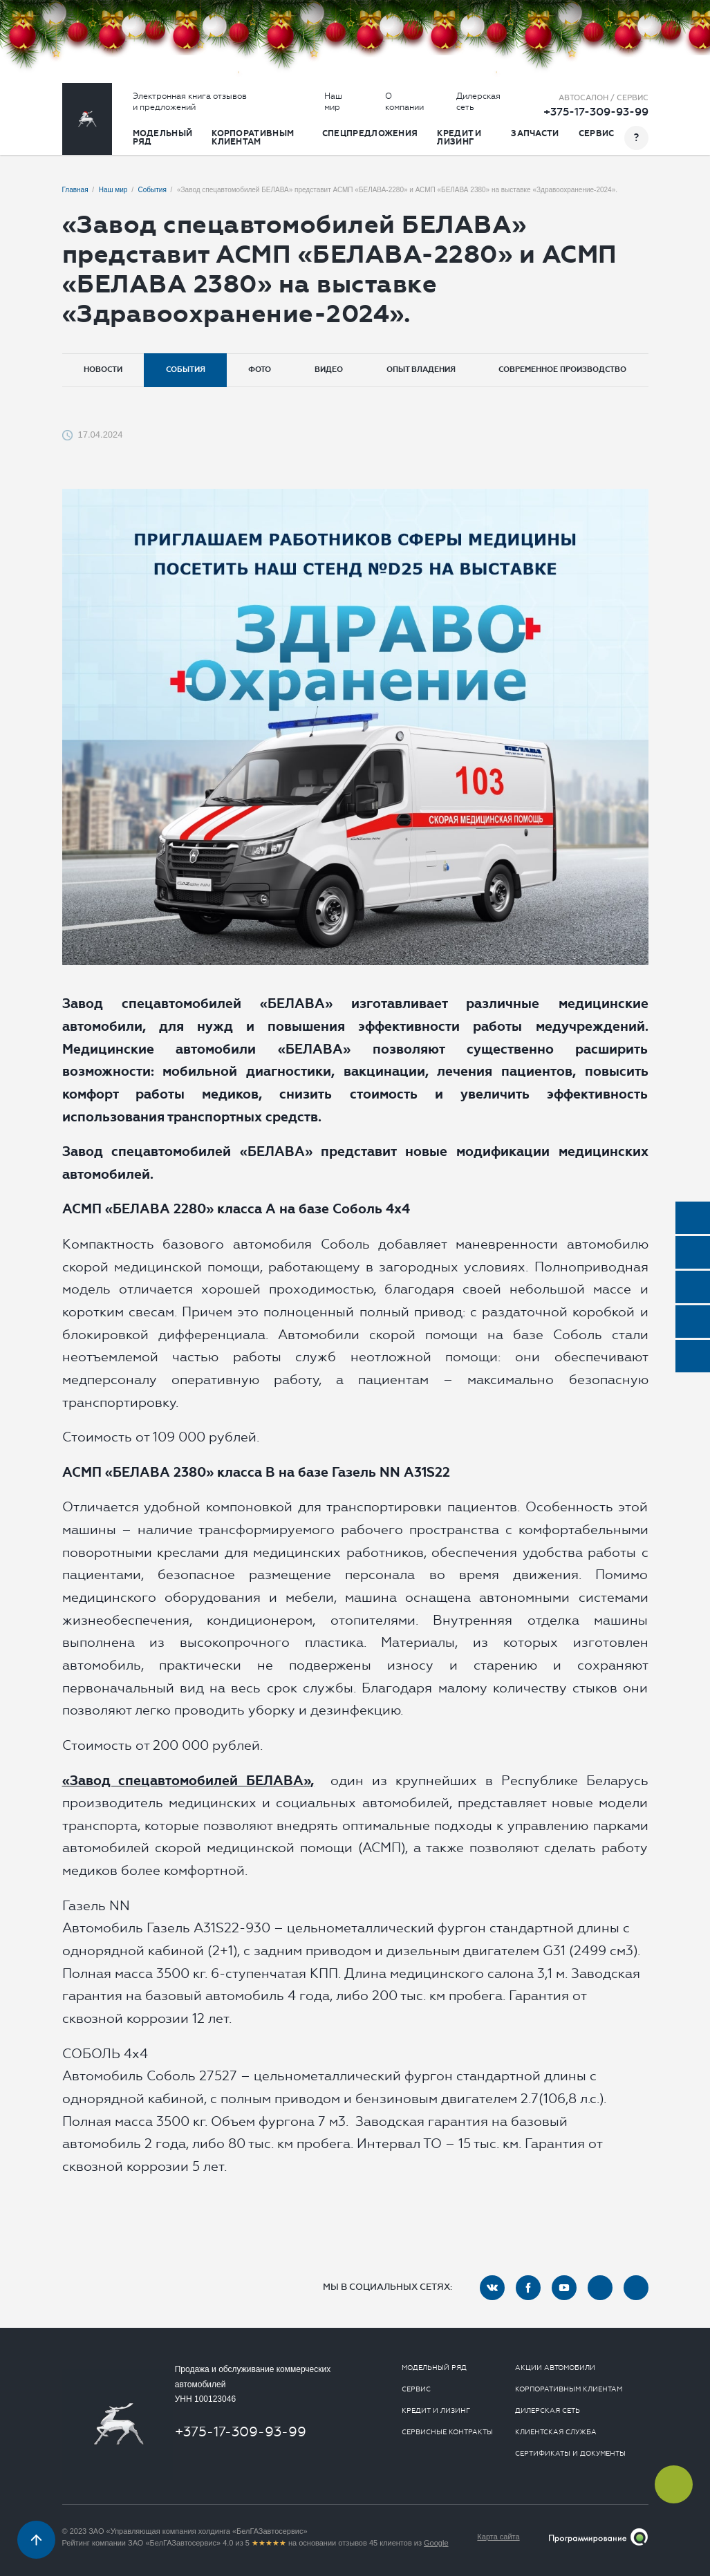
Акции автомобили (555, 2368)
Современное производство (562, 369)
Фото (259, 369)
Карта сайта (498, 2536)
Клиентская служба (556, 2432)
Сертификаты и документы (570, 2453)
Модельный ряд (163, 138)
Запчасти (535, 133)
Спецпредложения (370, 133)
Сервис (597, 133)
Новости (103, 369)
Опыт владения (421, 369)
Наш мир (333, 101)
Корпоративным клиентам (253, 138)
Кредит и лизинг (459, 138)
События (185, 369)
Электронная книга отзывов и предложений (190, 101)
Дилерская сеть (478, 101)
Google (436, 2543)
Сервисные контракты (447, 2432)
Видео (329, 369)
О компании (404, 101)
